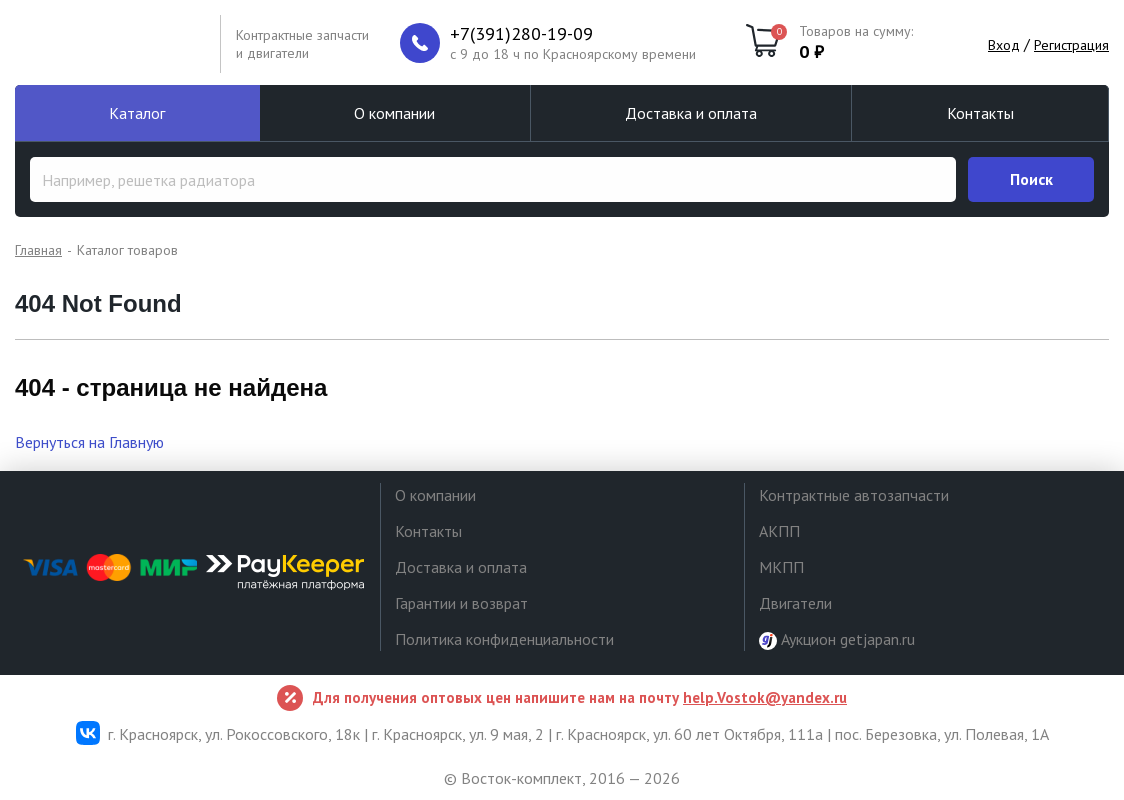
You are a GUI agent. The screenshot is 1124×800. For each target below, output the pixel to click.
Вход (1004, 45)
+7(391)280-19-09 (521, 34)
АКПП (779, 531)
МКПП (781, 567)
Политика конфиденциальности (504, 639)
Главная (38, 250)
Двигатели (795, 603)
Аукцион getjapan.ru (837, 639)
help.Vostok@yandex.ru (765, 697)
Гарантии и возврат (461, 603)
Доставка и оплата (691, 113)
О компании (394, 113)
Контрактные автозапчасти (854, 495)
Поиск (1031, 179)
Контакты (980, 113)
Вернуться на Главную (89, 442)
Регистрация (1071, 45)
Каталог (137, 113)
